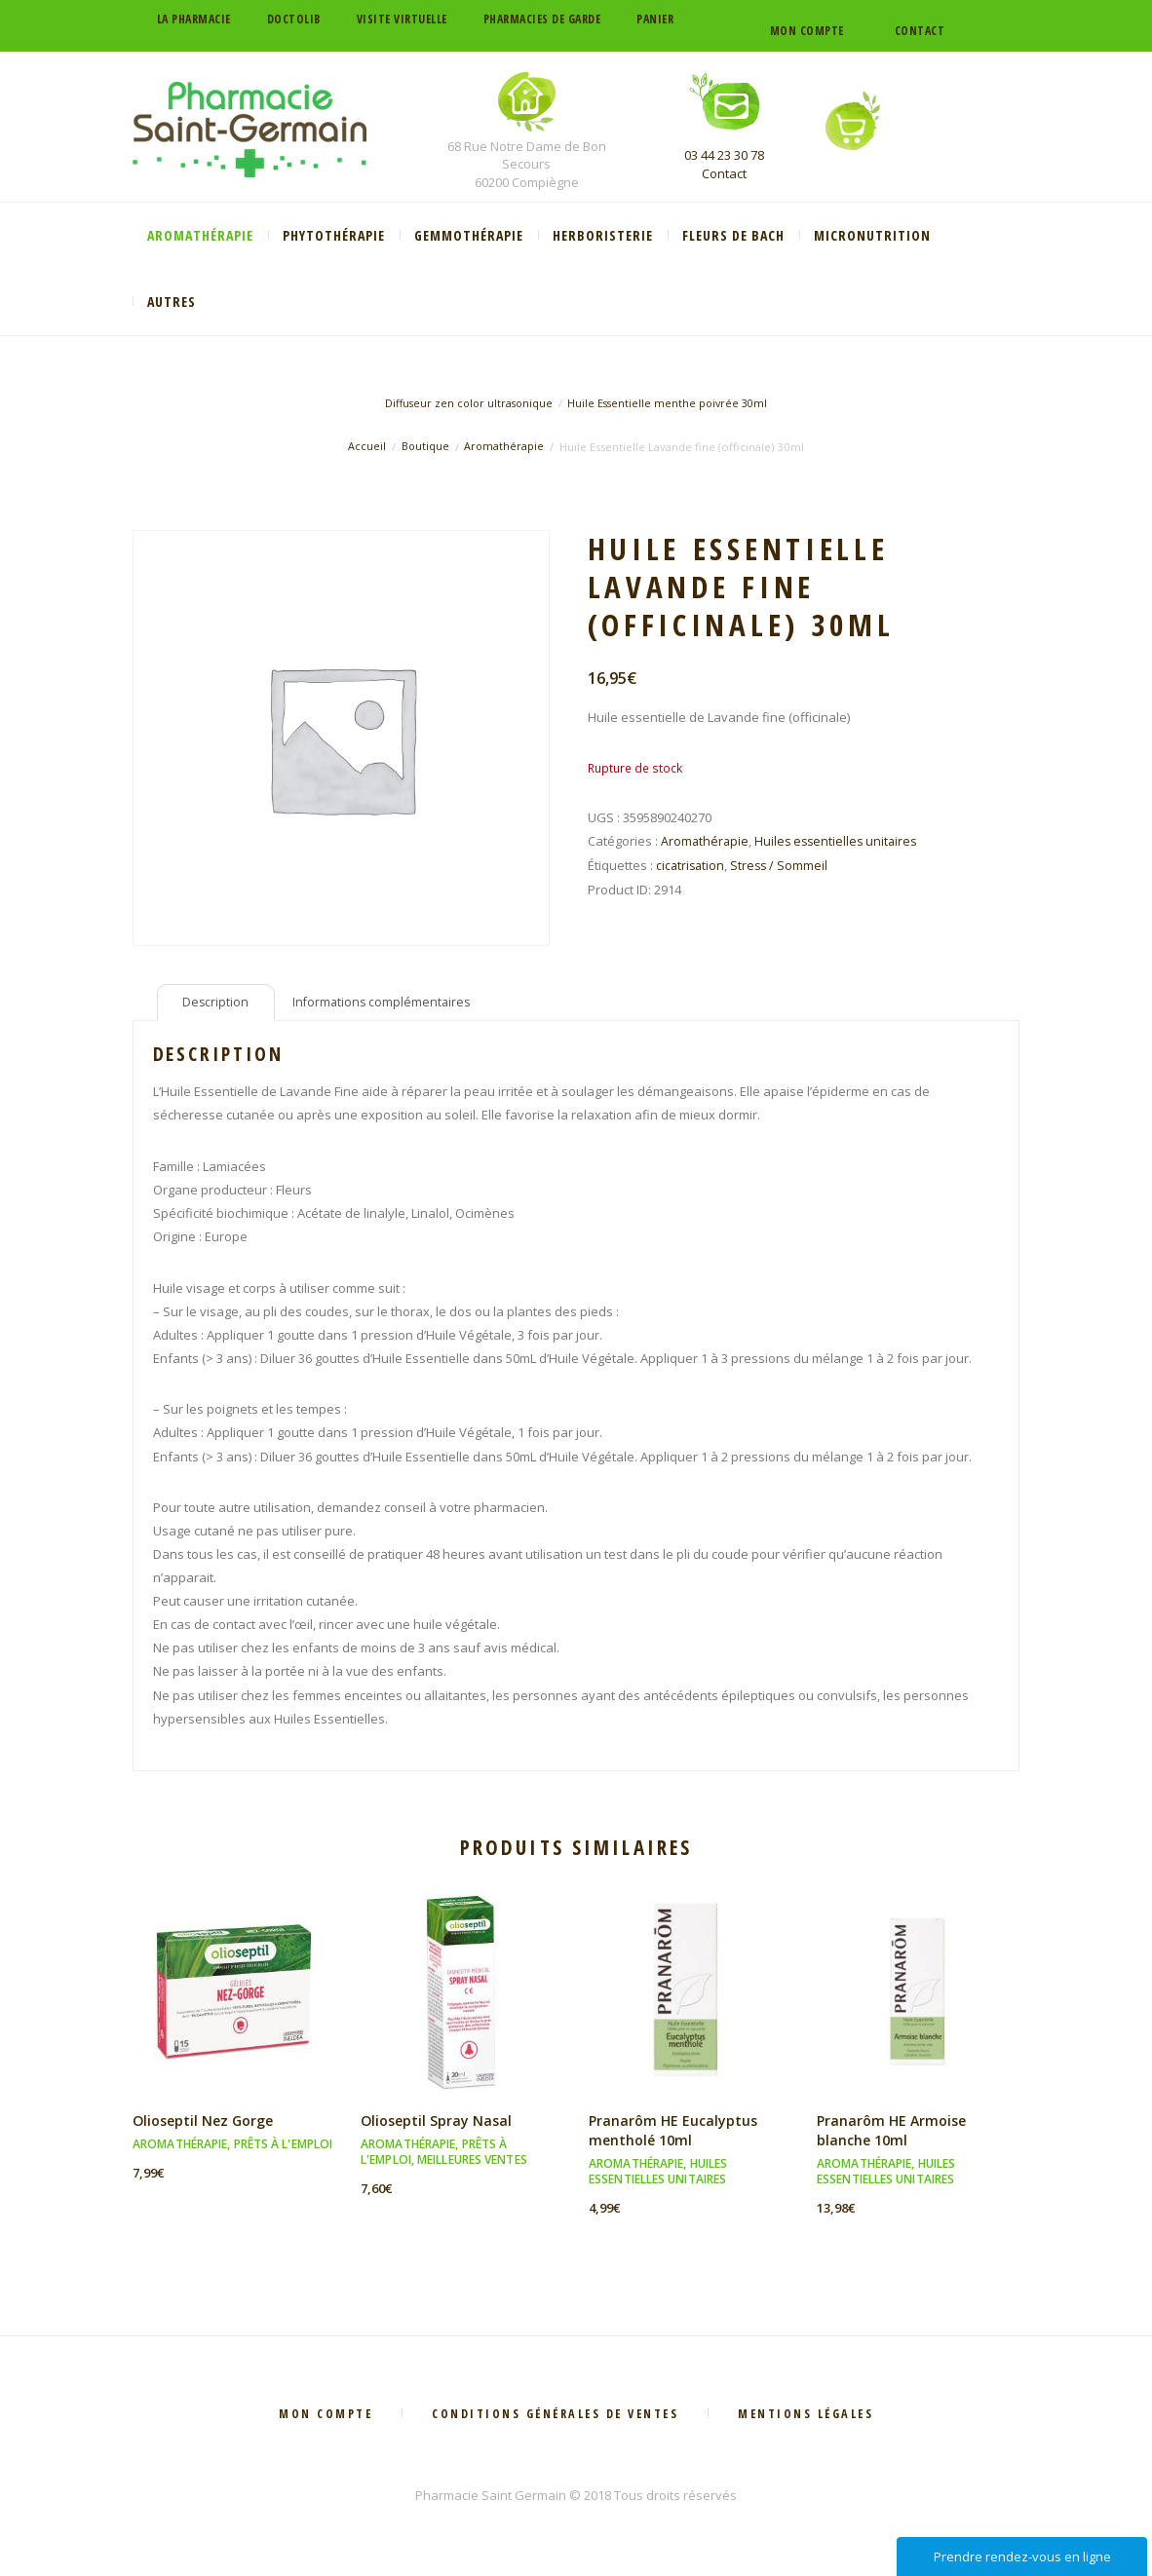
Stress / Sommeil (782, 864)
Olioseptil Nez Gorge (206, 2125)
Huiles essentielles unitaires (840, 841)
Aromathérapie (505, 446)
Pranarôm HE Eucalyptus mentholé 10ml (674, 2134)
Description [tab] (216, 1004)
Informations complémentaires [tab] (386, 1004)
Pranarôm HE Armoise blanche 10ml (893, 2134)
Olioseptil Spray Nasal (438, 2125)
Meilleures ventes (472, 2164)
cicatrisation (691, 864)
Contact (920, 30)
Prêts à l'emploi (283, 2148)
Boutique (424, 446)
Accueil (366, 446)
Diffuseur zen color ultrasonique (466, 403)
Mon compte (807, 30)
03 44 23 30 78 (724, 155)
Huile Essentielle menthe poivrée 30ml (670, 403)
